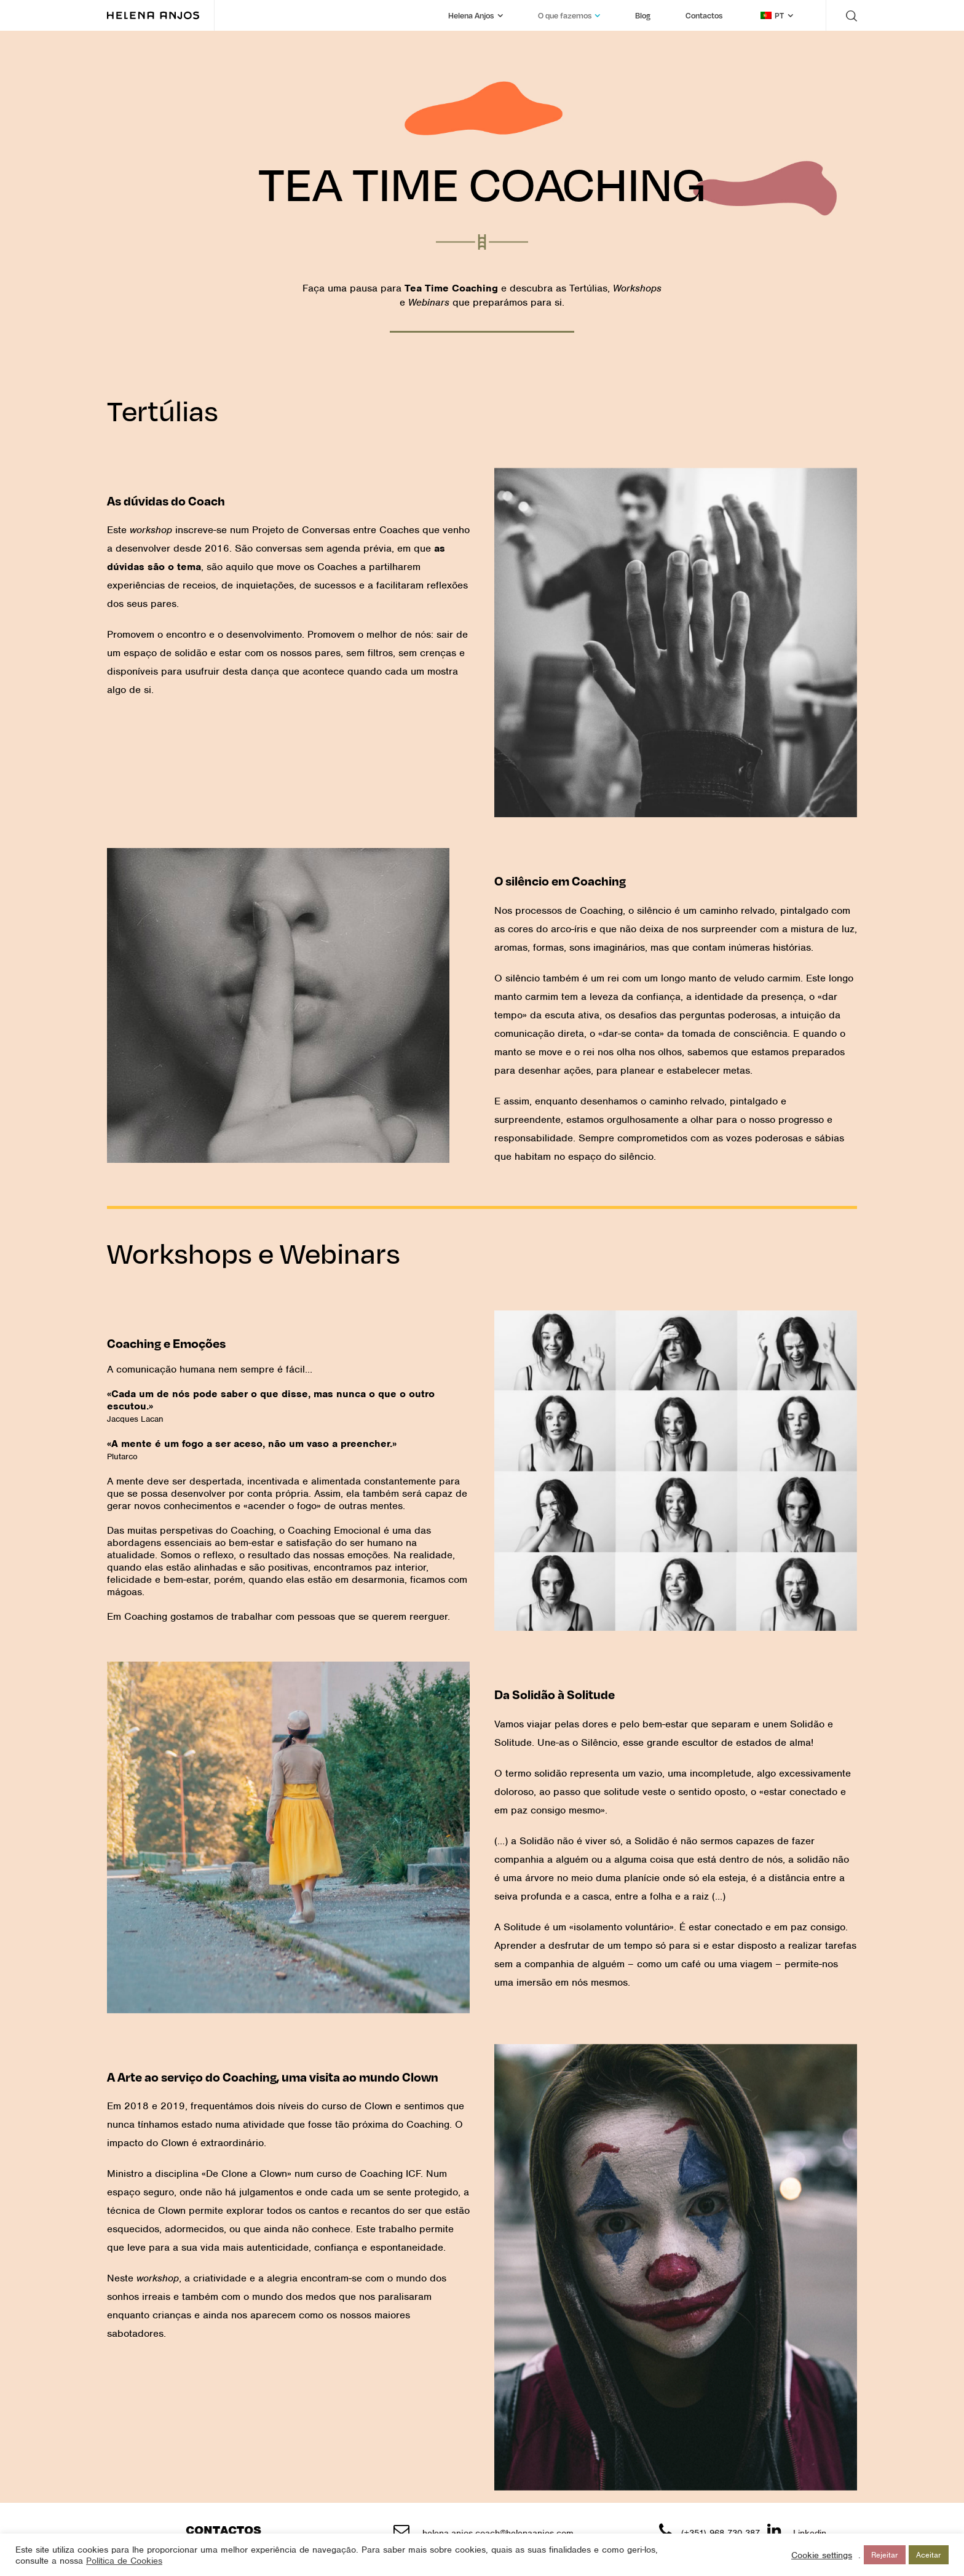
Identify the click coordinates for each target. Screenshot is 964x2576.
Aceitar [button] (928, 2555)
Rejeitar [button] (884, 2555)
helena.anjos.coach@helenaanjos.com (498, 2532)
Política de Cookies (124, 2560)
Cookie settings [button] (821, 2555)
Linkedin (809, 2532)
